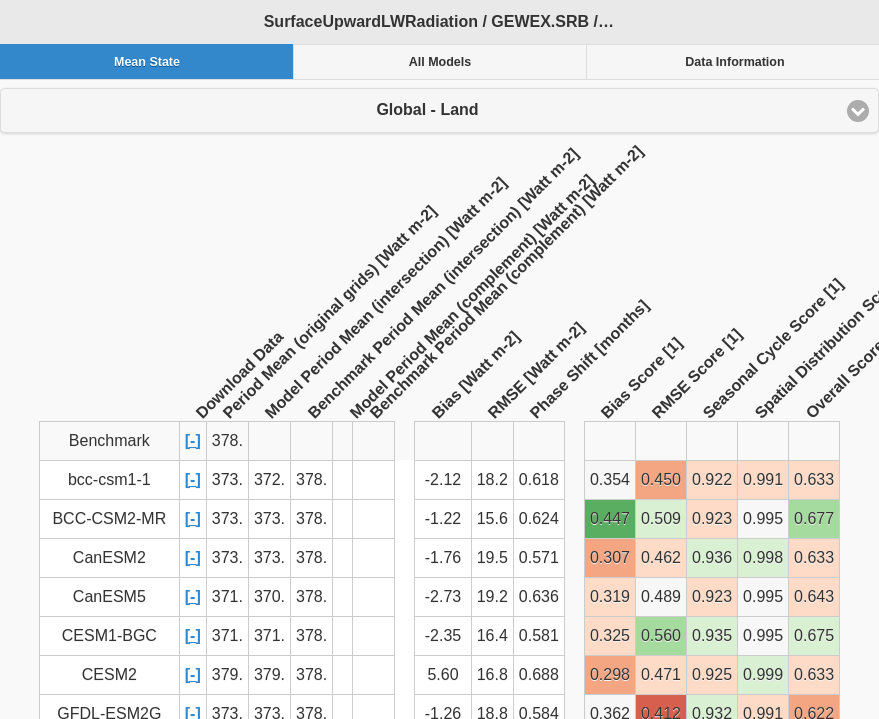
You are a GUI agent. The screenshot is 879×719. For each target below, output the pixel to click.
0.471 (661, 674)
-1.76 (443, 557)
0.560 (661, 635)
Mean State (147, 62)
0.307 (610, 557)
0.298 (610, 674)
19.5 (492, 557)
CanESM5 (109, 596)
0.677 (814, 518)
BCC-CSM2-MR (109, 518)
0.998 (763, 557)
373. (227, 479)
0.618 (539, 479)
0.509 (661, 518)
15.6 (492, 518)
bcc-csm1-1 (109, 479)
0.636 (539, 596)
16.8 (492, 674)
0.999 (763, 674)
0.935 (712, 635)
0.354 (610, 479)
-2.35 (443, 635)
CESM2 (109, 674)
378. (311, 479)
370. (269, 596)
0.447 (610, 518)
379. (227, 674)
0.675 (814, 635)
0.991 (763, 479)
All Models (440, 62)
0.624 (539, 518)
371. (227, 596)
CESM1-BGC (109, 635)
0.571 (539, 557)
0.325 (610, 635)
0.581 (539, 635)
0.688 (539, 674)
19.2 (492, 596)
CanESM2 (109, 557)
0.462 (661, 557)
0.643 (814, 596)
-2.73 (443, 596)
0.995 (763, 518)
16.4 (492, 635)
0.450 (661, 479)
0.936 (712, 557)
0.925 (712, 674)
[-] (193, 440)
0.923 (712, 518)
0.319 (610, 596)
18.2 (492, 479)
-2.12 (443, 479)
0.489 (661, 596)
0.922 (712, 479)
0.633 (814, 479)
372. (269, 479)
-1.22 (443, 518)
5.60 (442, 674)
